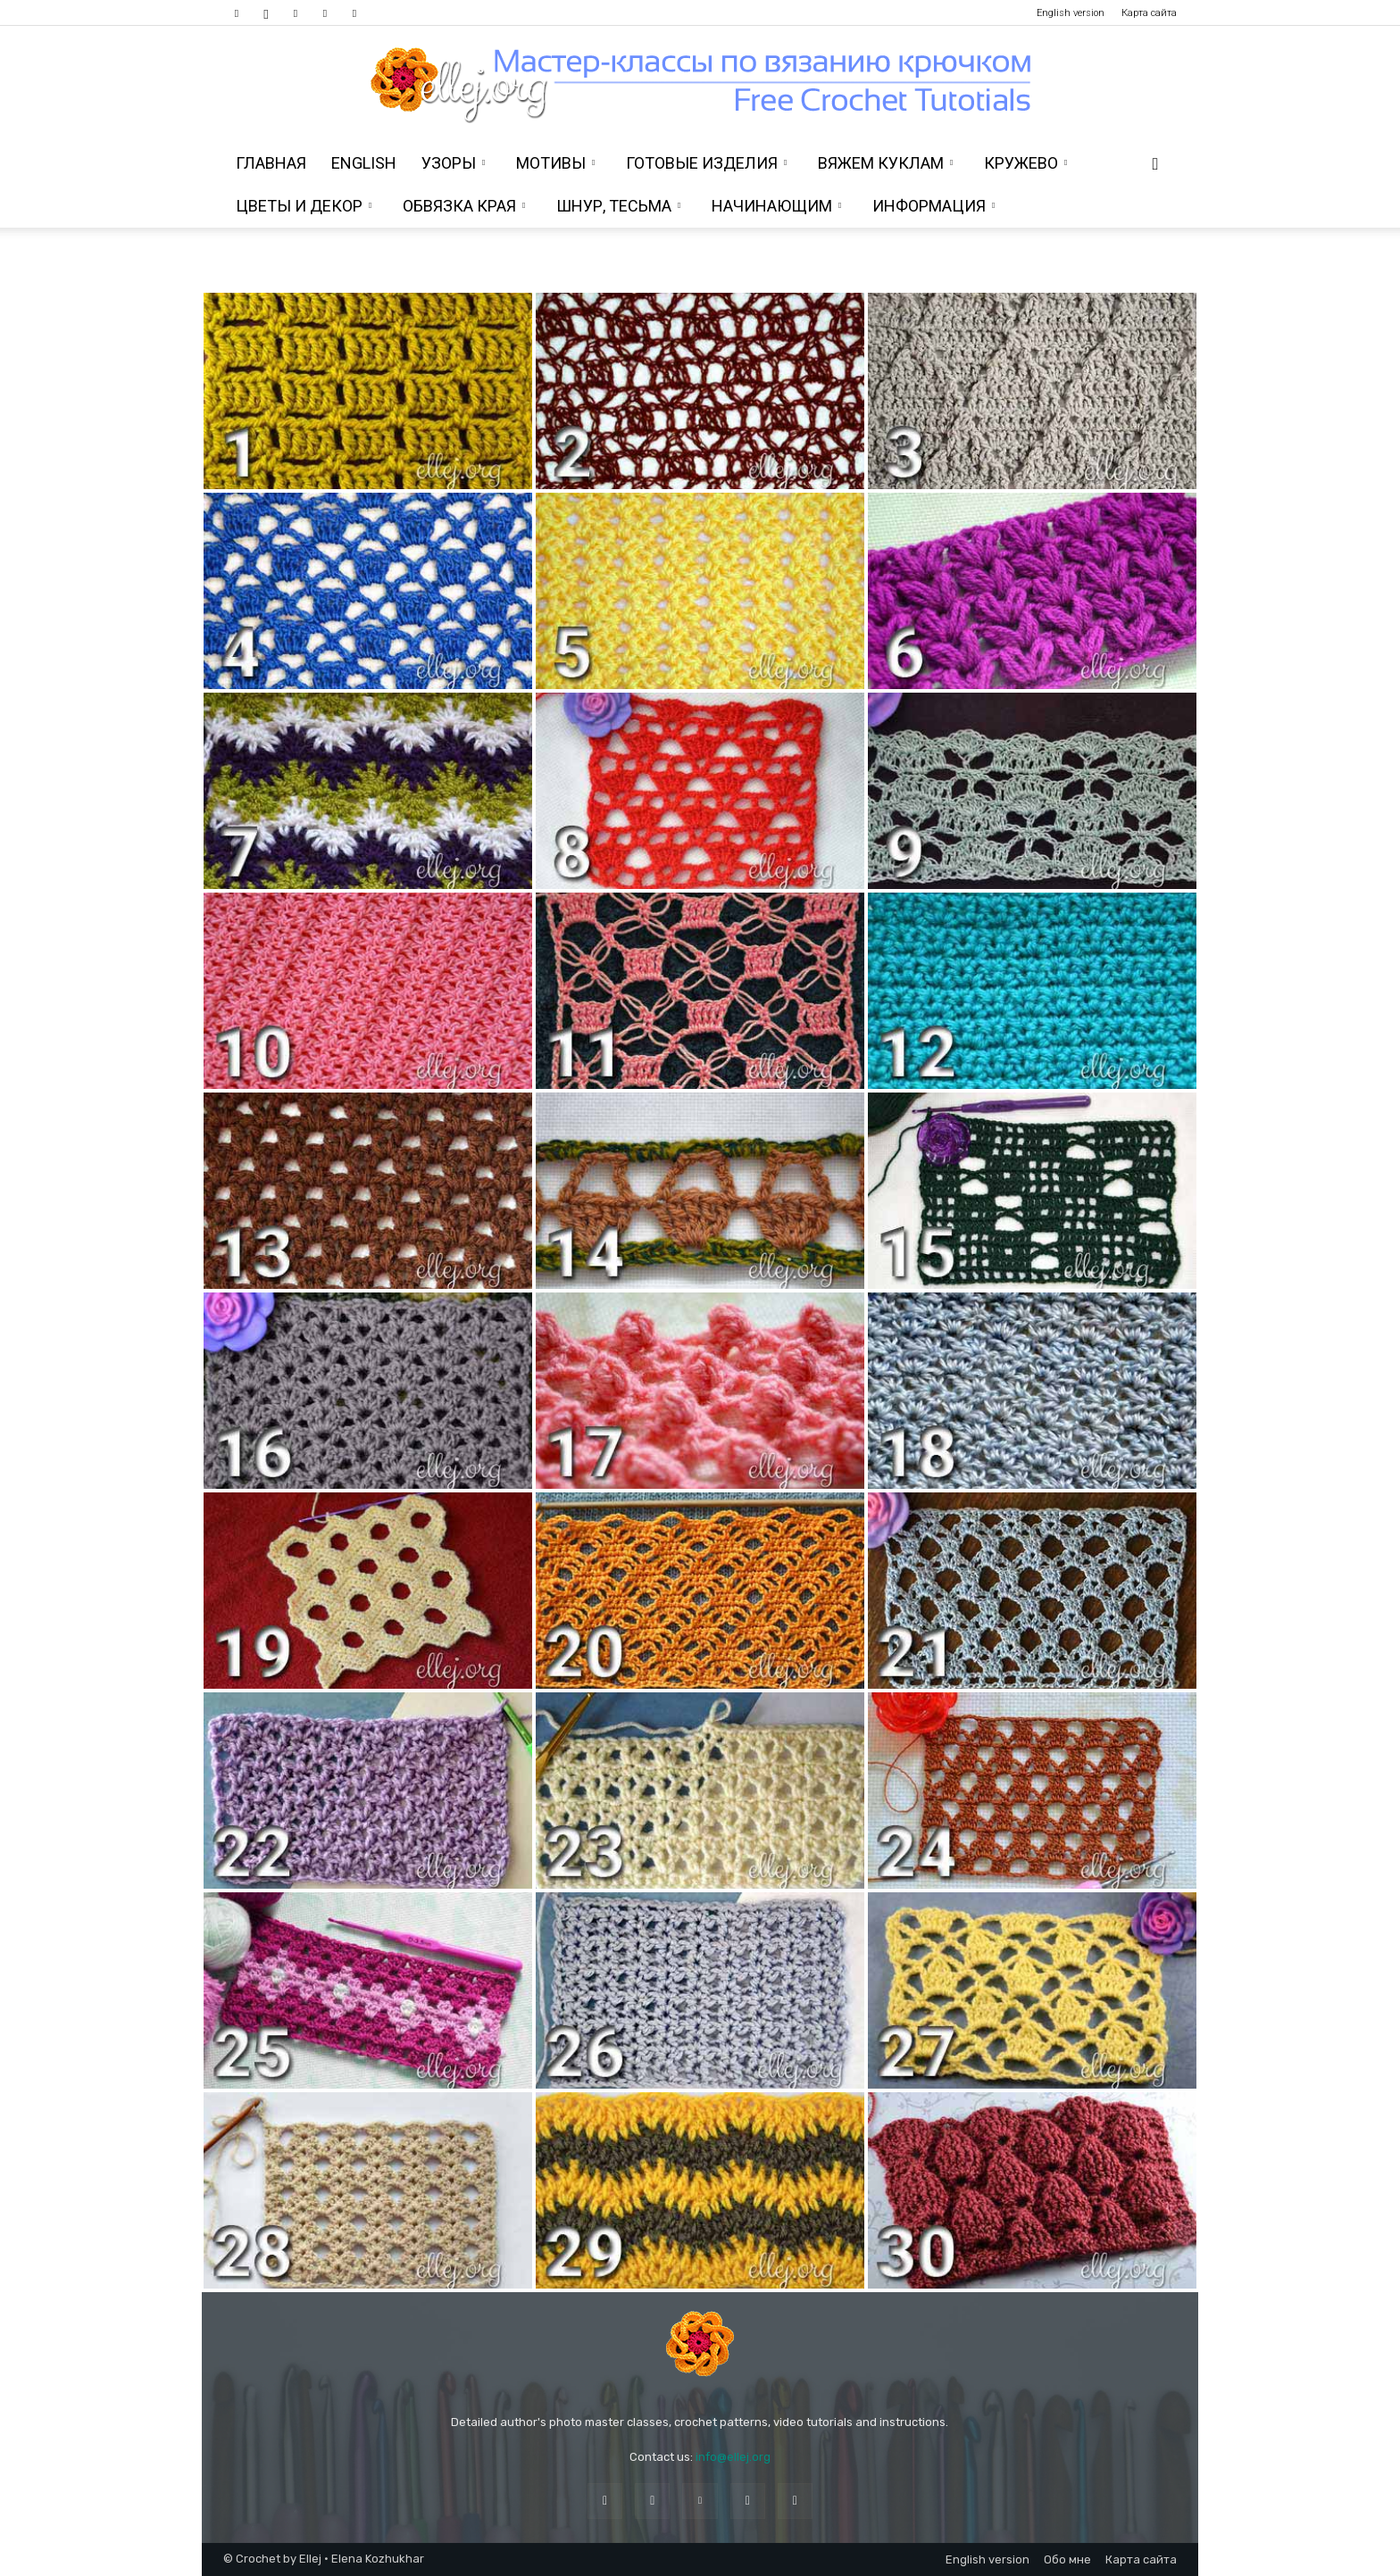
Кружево (1025, 163)
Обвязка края (464, 205)
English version (1070, 13)
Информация (933, 205)
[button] (1155, 164)
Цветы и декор (303, 205)
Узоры (453, 163)
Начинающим (776, 205)
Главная (271, 163)
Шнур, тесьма (618, 205)
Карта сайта (1149, 13)
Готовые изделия (706, 163)
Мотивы (555, 163)
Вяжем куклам (885, 163)
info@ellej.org (733, 2457)
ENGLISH (363, 163)
